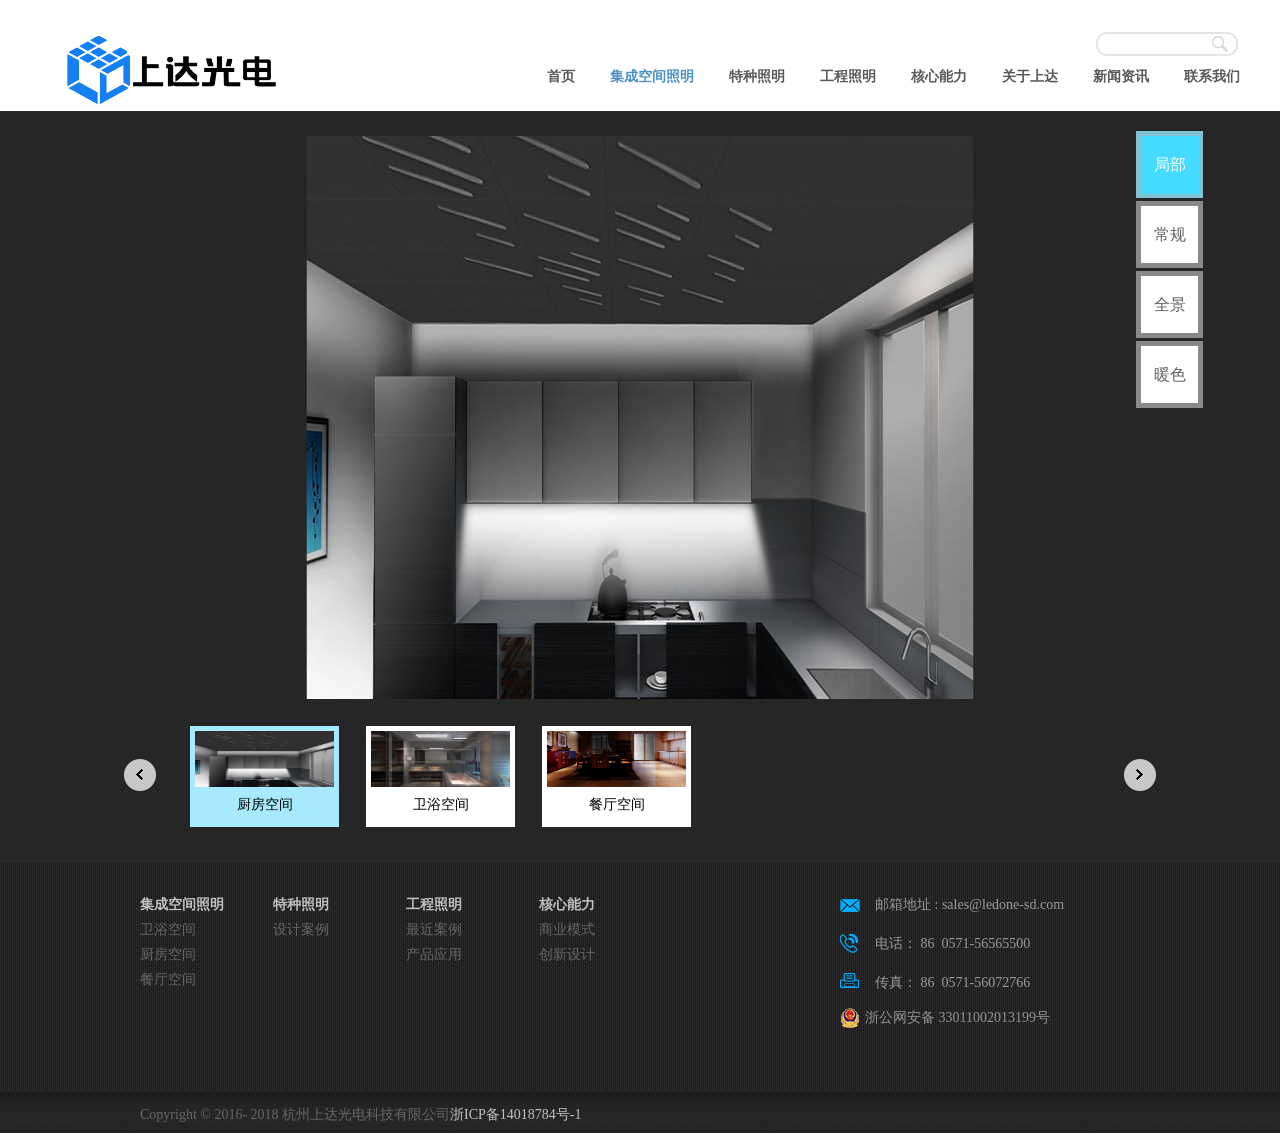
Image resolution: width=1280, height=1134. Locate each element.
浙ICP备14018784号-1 (515, 1114)
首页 (561, 76)
